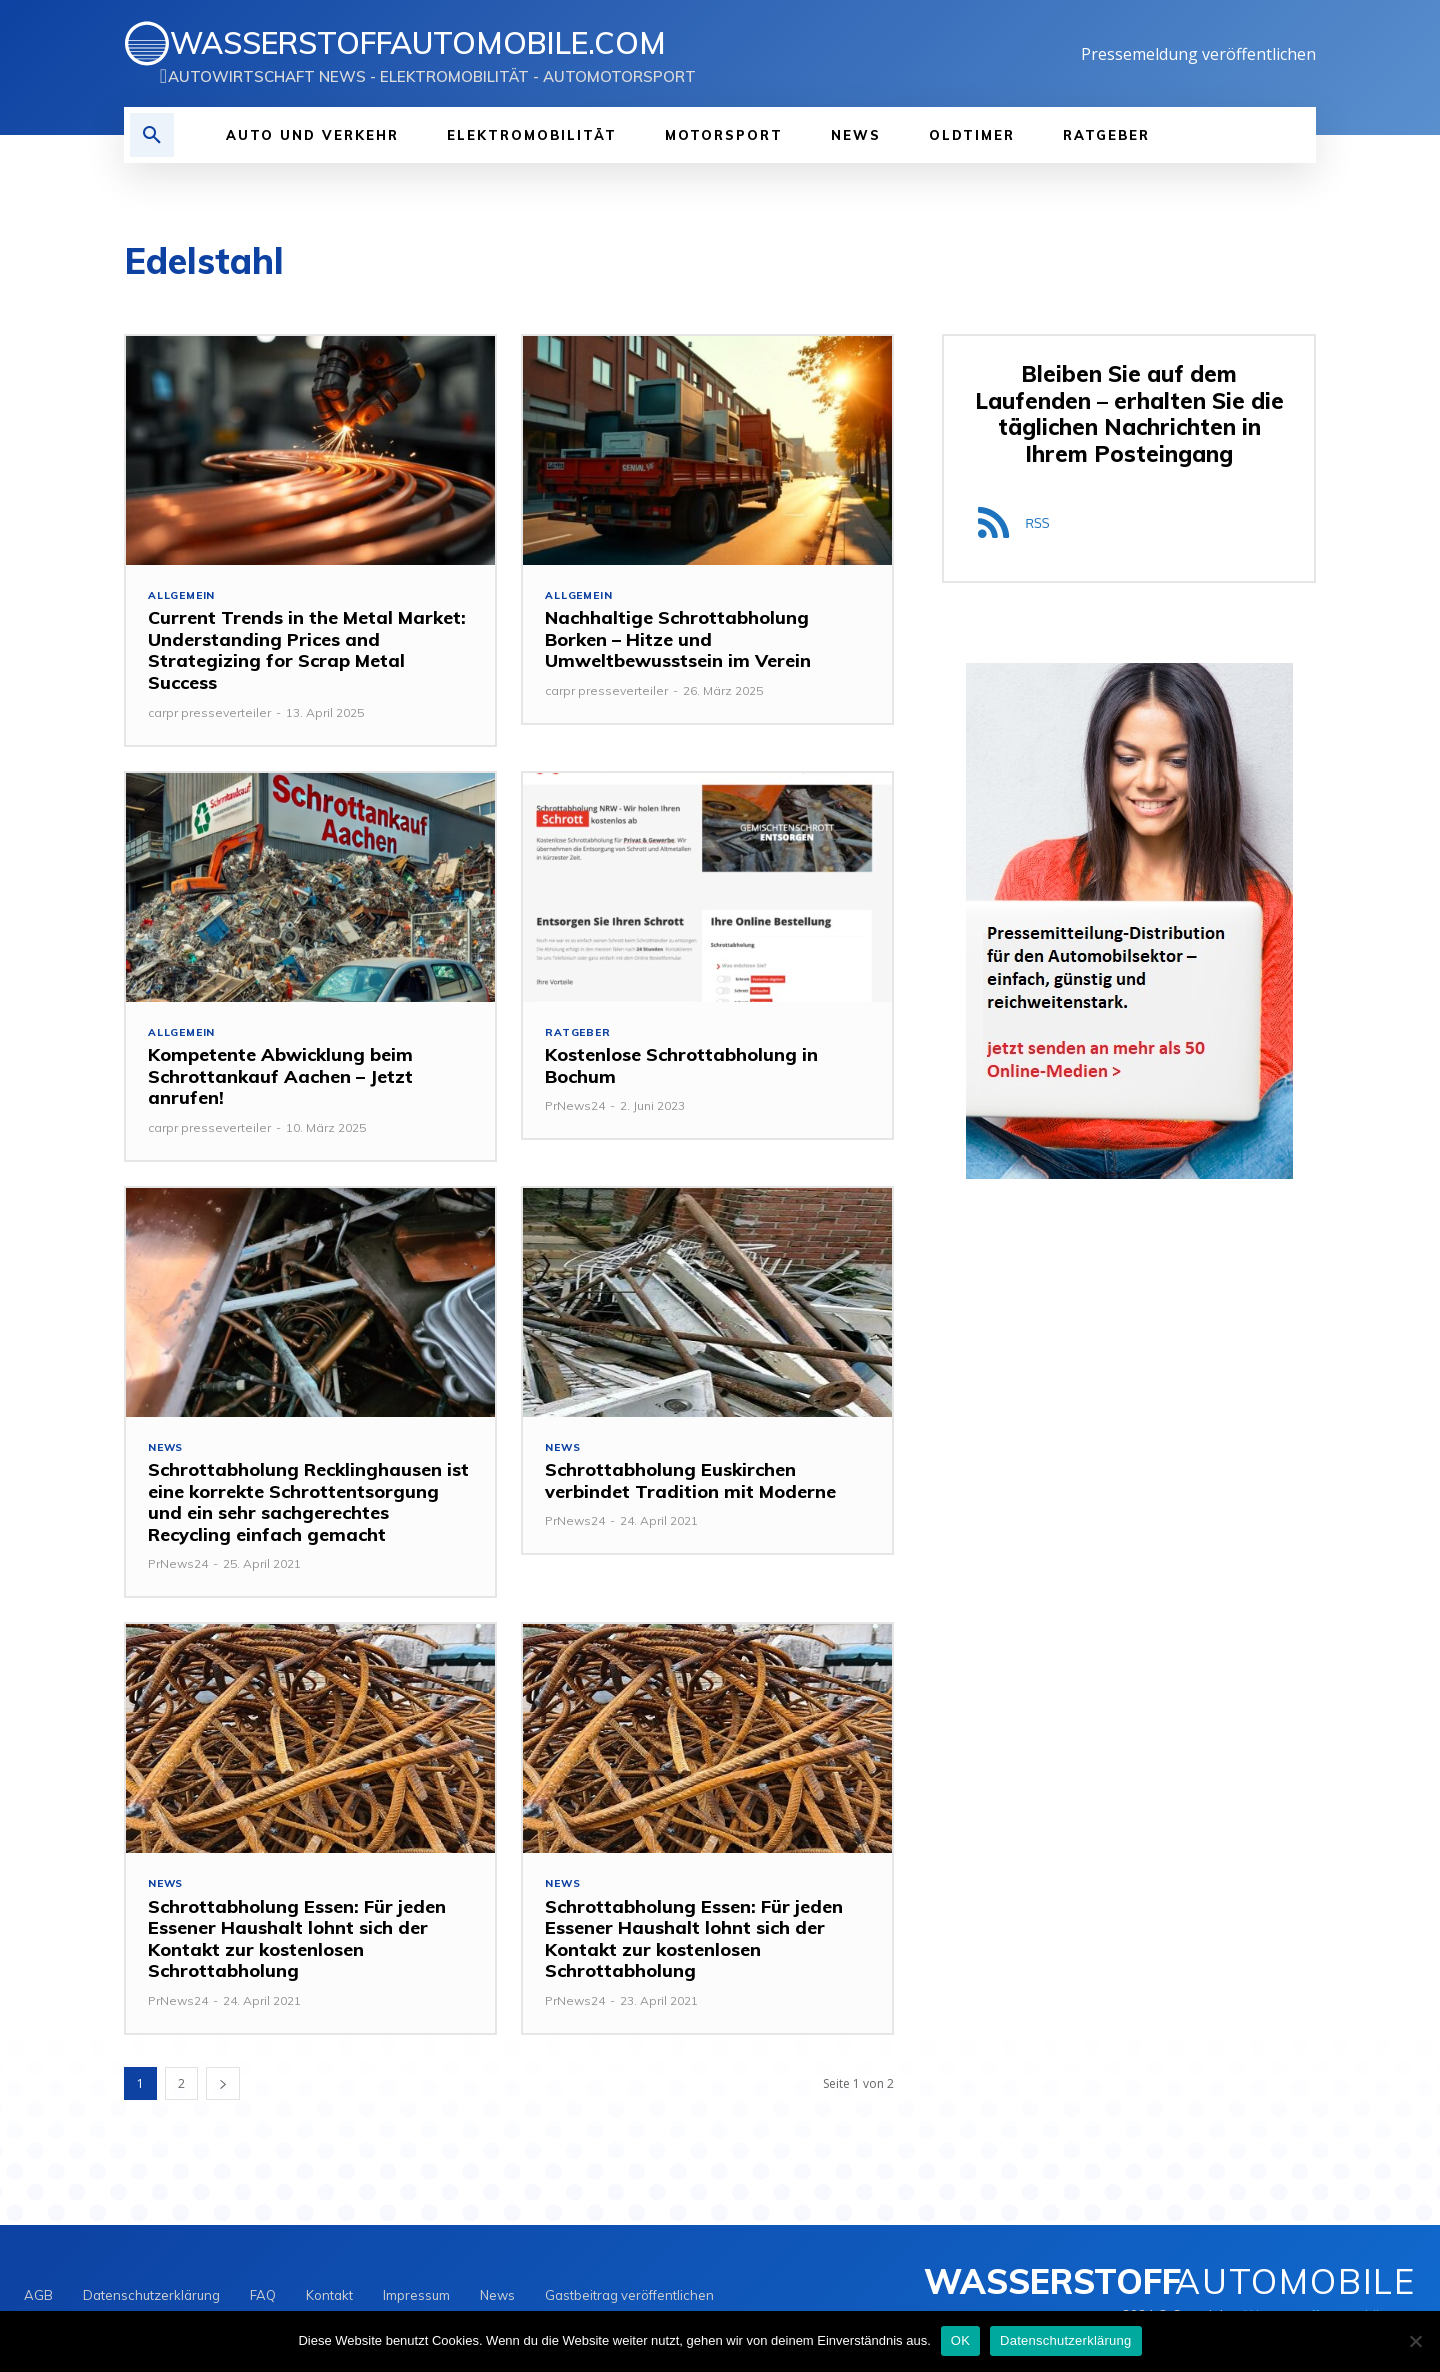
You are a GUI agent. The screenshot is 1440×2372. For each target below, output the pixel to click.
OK (960, 2340)
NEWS (167, 1451)
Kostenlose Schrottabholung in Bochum (681, 1068)
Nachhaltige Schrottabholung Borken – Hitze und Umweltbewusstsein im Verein (678, 641)
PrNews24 (575, 1108)
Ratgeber (579, 1034)
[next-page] (223, 2089)
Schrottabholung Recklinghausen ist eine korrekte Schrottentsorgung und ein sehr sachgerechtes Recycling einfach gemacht (308, 1507)
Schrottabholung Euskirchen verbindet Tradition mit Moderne (690, 1485)
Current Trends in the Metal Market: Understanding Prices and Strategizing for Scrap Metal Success (307, 652)
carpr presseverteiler (209, 713)
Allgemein (183, 596)
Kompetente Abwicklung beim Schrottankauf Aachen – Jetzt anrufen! (280, 1079)
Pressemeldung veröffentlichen (1198, 54)
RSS (1037, 526)
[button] (152, 135)
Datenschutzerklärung (1065, 2340)
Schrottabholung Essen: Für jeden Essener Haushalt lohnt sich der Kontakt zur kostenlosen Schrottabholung (297, 1945)
